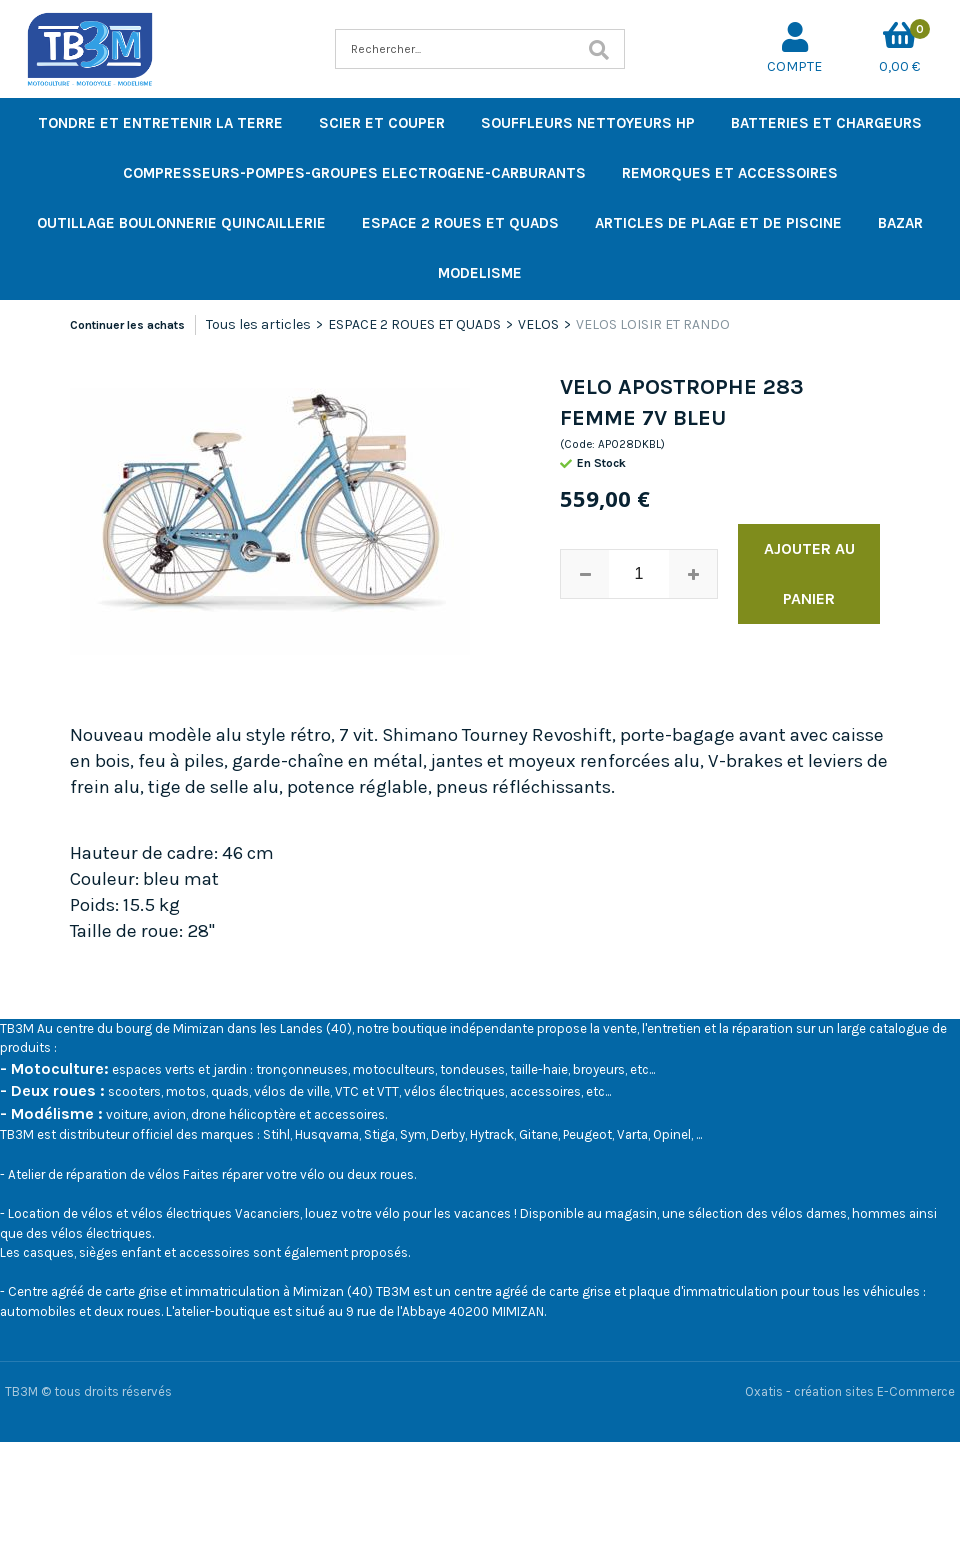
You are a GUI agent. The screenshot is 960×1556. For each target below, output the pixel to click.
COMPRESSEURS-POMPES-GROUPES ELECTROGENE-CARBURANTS (354, 173)
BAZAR (900, 223)
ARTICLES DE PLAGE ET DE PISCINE (718, 223)
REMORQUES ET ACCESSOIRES (730, 173)
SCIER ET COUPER (382, 123)
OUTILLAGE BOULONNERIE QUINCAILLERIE (181, 223)
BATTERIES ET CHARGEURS (826, 123)
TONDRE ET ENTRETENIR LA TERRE (160, 123)
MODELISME (480, 273)
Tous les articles (258, 324)
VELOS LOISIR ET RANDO (653, 324)
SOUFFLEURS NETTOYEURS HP (588, 123)
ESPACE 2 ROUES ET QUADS (460, 223)
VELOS (538, 324)
